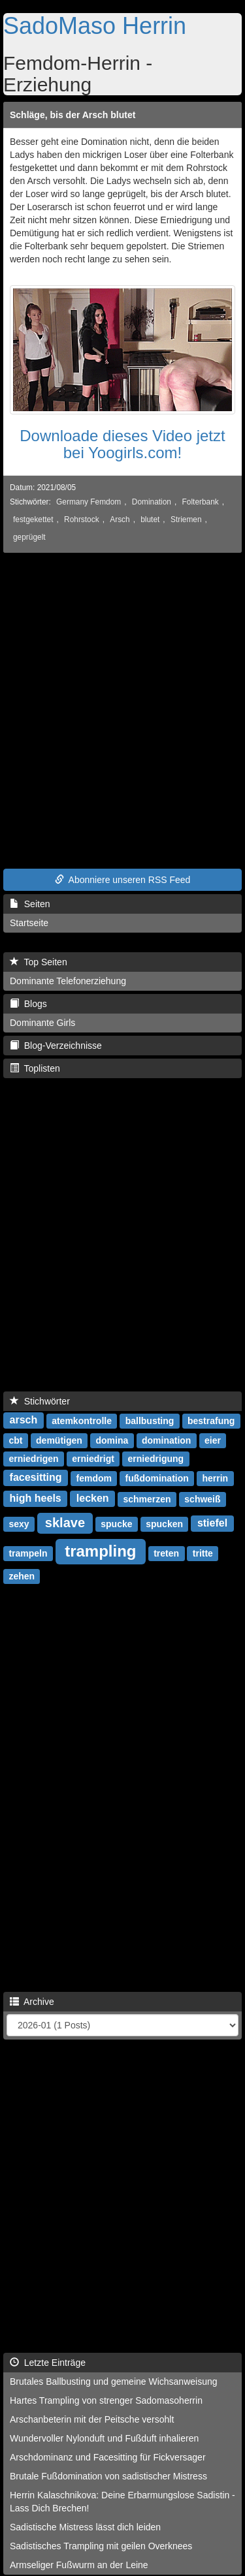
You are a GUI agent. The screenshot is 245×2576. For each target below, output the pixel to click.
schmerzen (147, 1499)
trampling (100, 1551)
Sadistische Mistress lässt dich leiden (85, 2527)
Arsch (119, 519)
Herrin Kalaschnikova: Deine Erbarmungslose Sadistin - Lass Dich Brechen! (122, 2501)
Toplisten (35, 1068)
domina (112, 1440)
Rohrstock (81, 519)
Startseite (29, 923)
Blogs (28, 1004)
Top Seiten (38, 962)
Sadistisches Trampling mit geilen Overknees (101, 2546)
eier (212, 1440)
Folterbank (200, 501)
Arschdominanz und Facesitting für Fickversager (108, 2457)
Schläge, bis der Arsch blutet (72, 115)
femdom (93, 1478)
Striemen (186, 519)
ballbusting (149, 1421)
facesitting (36, 1477)
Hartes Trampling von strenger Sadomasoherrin (106, 2400)
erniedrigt (93, 1458)
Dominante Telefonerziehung (68, 981)
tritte (203, 1553)
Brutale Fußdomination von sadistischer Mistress (108, 2476)
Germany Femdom (88, 501)
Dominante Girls (42, 1022)
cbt (15, 1440)
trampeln (27, 1553)
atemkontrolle (82, 1421)
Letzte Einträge (48, 2362)
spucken (164, 1524)
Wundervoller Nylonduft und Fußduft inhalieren (104, 2438)
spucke (116, 1524)
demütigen (59, 1440)
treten (166, 1553)
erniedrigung (156, 1458)
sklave (65, 1522)
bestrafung (211, 1421)
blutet (149, 519)
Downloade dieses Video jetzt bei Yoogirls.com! (122, 444)
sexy (18, 1524)
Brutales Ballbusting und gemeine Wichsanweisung (114, 2381)
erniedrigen (33, 1458)
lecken (92, 1498)
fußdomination (157, 1478)
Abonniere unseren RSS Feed (123, 880)
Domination (151, 501)
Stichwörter (40, 1401)
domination (166, 1440)
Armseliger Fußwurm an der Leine (79, 2565)
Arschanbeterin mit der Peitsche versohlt (92, 2419)
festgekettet (33, 519)
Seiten (30, 904)
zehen (21, 1576)
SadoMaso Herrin (94, 25)
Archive (32, 2001)
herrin (215, 1478)
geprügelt (29, 537)
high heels (35, 1498)
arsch (24, 1420)
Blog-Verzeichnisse (56, 1045)
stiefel (212, 1523)
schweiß (202, 1499)
